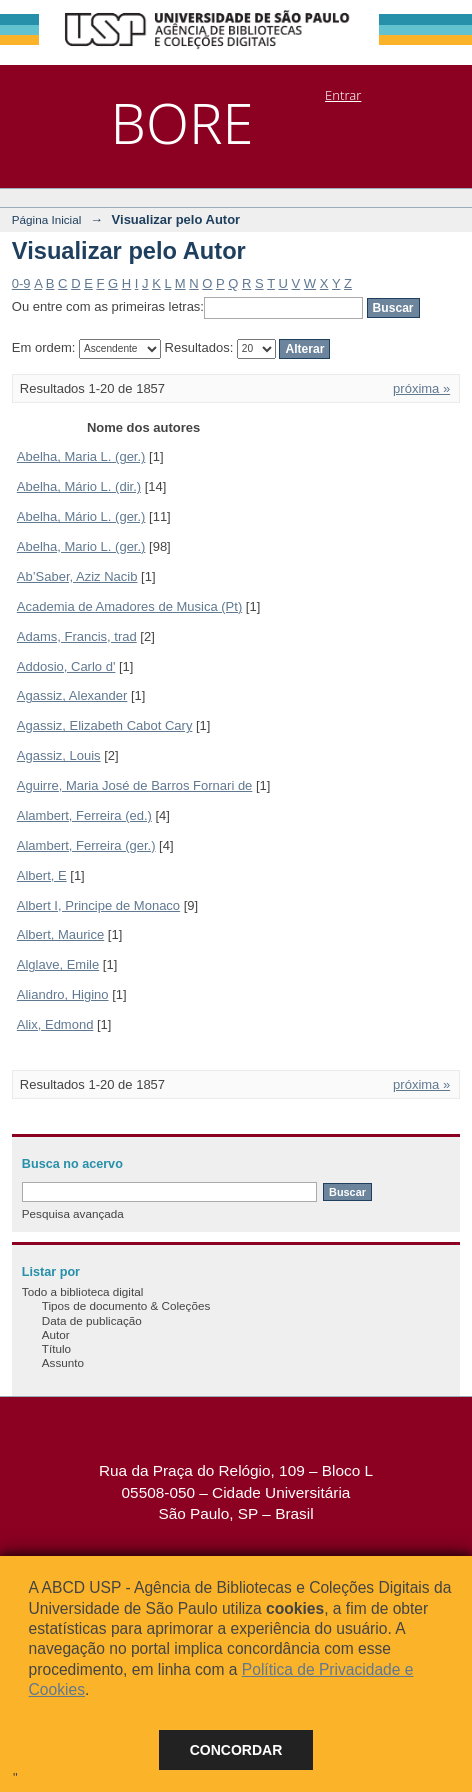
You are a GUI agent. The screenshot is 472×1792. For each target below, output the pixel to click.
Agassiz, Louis (59, 755)
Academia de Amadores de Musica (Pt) (129, 606)
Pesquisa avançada (73, 1213)
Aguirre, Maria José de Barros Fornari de (135, 785)
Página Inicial (47, 219)
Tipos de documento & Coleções (126, 1305)
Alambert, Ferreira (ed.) (84, 815)
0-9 (21, 283)
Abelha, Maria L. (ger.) (81, 456)
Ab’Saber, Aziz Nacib (77, 576)
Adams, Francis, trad (77, 636)
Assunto (63, 1362)
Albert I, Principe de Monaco (98, 905)
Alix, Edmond (55, 1024)
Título (56, 1348)
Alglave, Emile (58, 964)
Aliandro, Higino (63, 994)
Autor (56, 1334)
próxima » (421, 388)
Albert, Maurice (60, 934)
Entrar (343, 95)
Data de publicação (92, 1320)
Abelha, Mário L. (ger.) (81, 516)
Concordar (236, 1750)
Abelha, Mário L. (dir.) (79, 486)
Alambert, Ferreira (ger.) (86, 845)
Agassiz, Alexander (72, 695)
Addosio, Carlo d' (66, 666)
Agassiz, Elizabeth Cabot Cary (105, 725)
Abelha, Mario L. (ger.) (81, 546)
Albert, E (42, 875)
